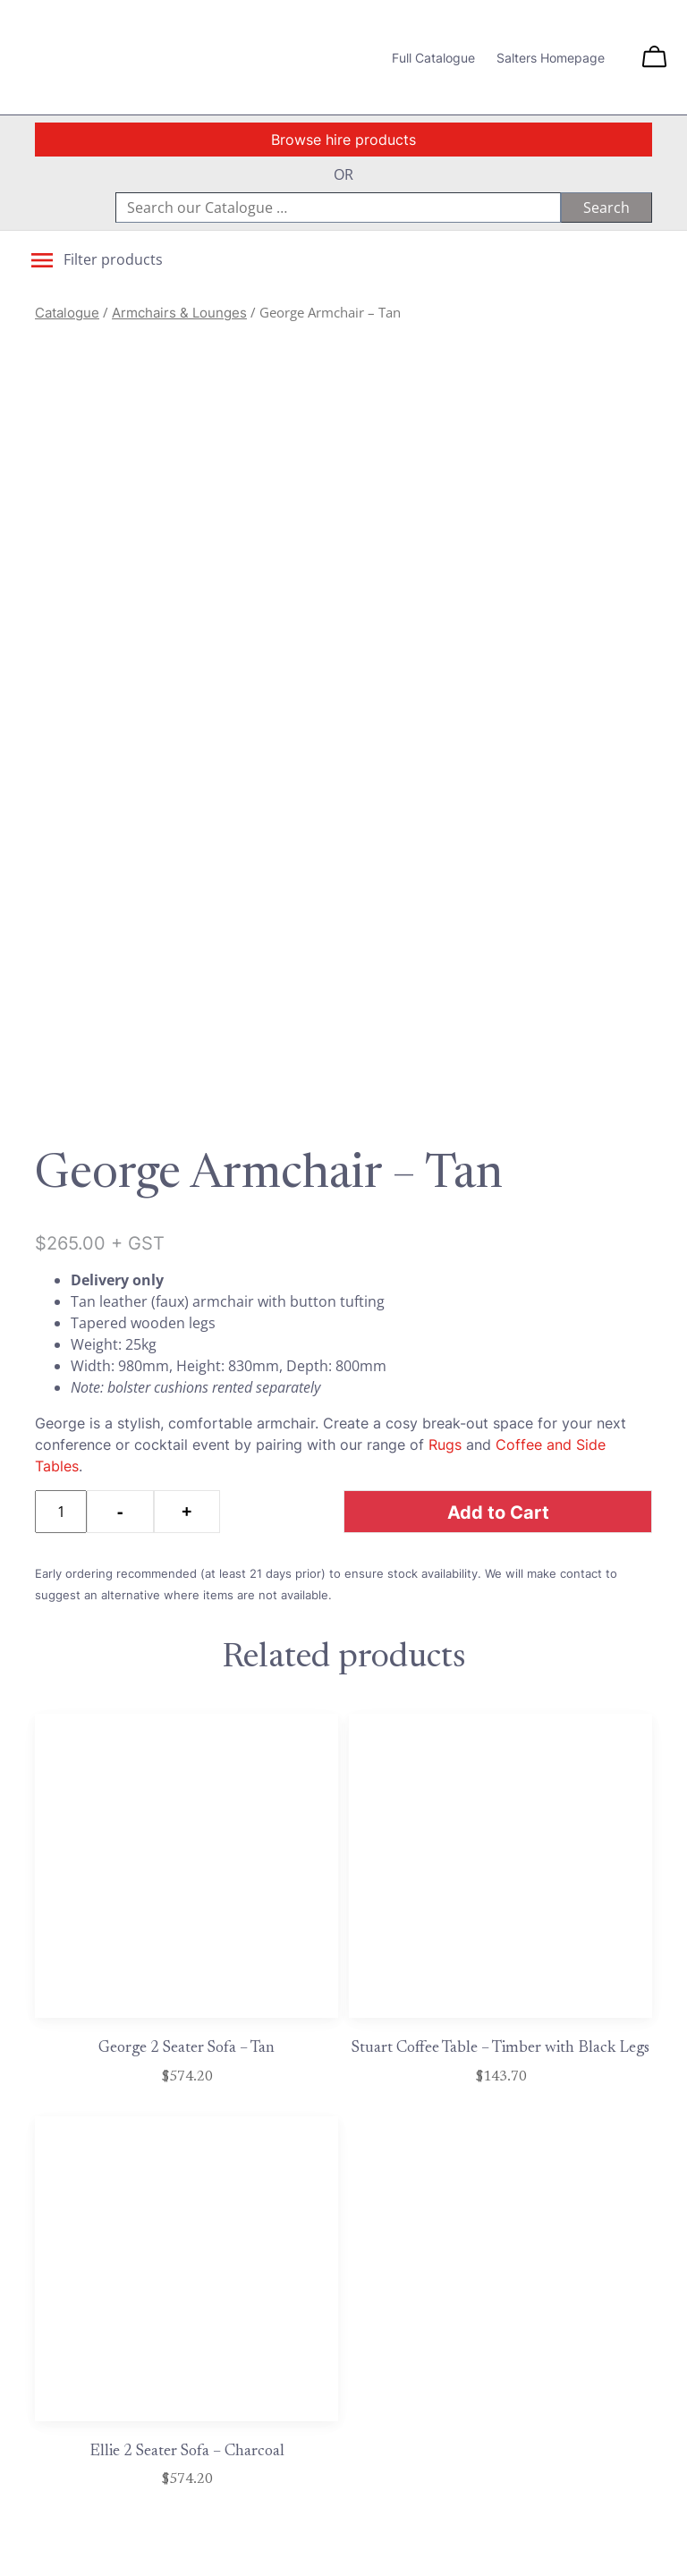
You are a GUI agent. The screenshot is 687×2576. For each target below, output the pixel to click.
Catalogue (67, 312)
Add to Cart (498, 1511)
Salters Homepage (550, 57)
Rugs (445, 1444)
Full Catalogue (433, 57)
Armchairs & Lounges (179, 312)
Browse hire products (343, 139)
